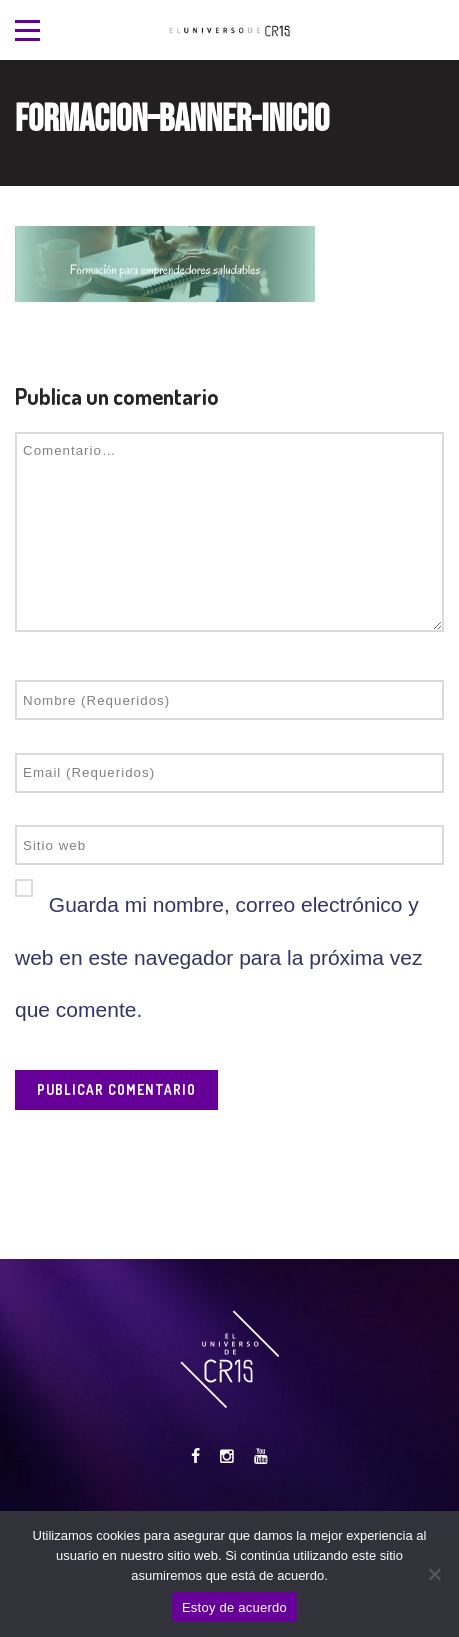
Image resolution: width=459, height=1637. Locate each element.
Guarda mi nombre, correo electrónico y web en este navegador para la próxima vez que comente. (218, 957)
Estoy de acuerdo (234, 1607)
